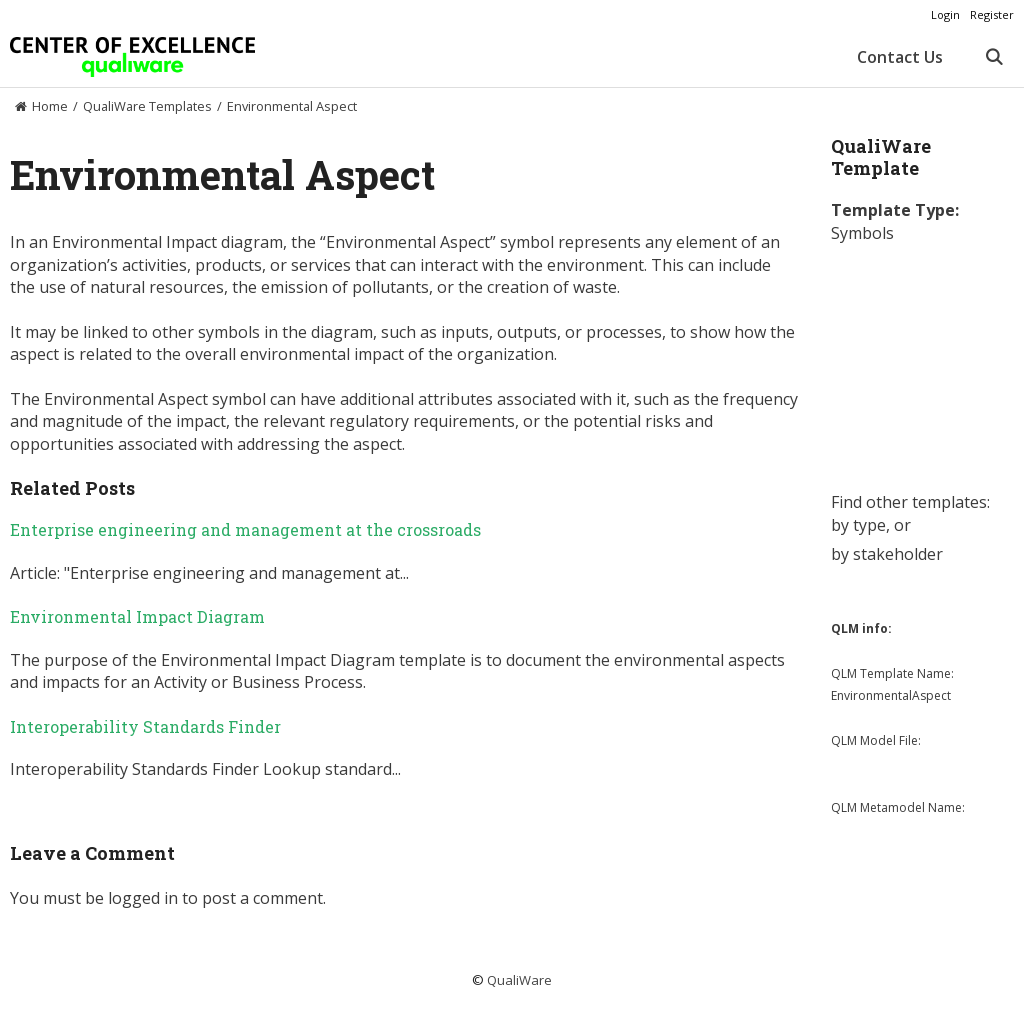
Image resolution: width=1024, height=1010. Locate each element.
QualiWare (519, 980)
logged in (143, 898)
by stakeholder (887, 554)
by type (858, 525)
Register (992, 14)
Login (945, 14)
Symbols (862, 233)
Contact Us (900, 57)
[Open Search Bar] (993, 57)
